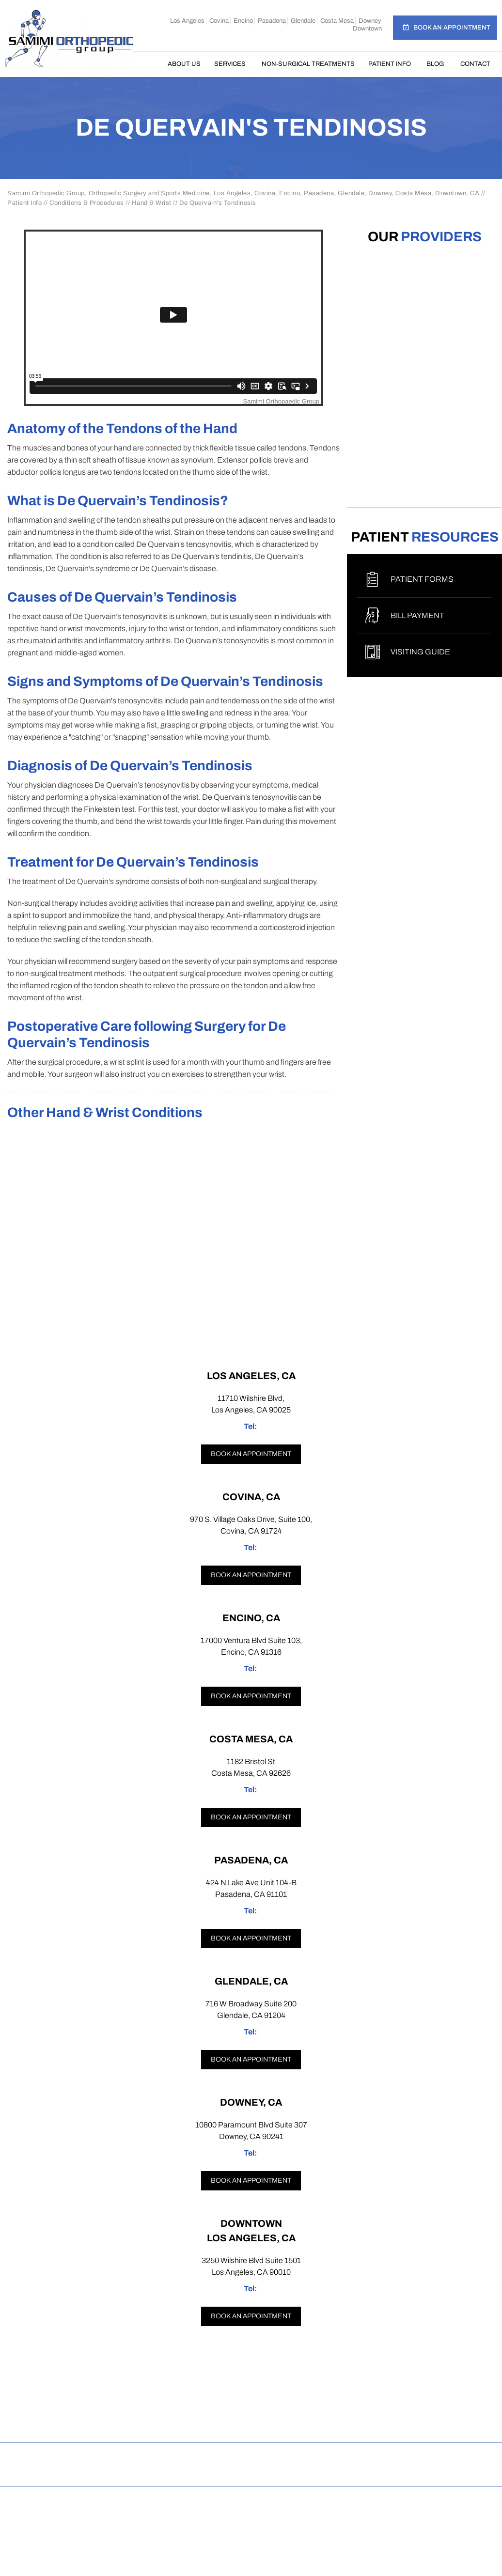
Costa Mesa (337, 20)
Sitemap (176, 2457)
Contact (475, 64)
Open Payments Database (251, 2471)
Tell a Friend (291, 2457)
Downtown (367, 28)
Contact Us (355, 2457)
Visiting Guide (420, 652)
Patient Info (389, 64)
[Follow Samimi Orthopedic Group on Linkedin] (287, 2421)
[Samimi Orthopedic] (69, 38)
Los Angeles (187, 20)
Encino (243, 20)
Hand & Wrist (152, 203)
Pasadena (272, 20)
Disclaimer (74, 2457)
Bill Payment (417, 615)
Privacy (128, 2457)
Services (230, 64)
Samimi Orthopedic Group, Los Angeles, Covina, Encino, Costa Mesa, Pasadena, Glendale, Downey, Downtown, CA (254, 2509)
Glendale (303, 20)
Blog (435, 64)
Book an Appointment (451, 27)
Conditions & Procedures (86, 203)
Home (150, 64)
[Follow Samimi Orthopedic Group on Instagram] (214, 2421)
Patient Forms (422, 579)
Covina (219, 20)
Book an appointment (251, 1454)
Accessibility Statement (440, 2457)
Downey (370, 20)
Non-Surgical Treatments (308, 64)
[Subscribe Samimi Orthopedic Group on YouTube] (324, 2421)
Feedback (229, 2457)
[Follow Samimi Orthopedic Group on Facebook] (178, 2421)
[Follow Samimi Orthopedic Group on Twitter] (251, 2421)
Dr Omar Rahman (251, 2520)
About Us (184, 64)
